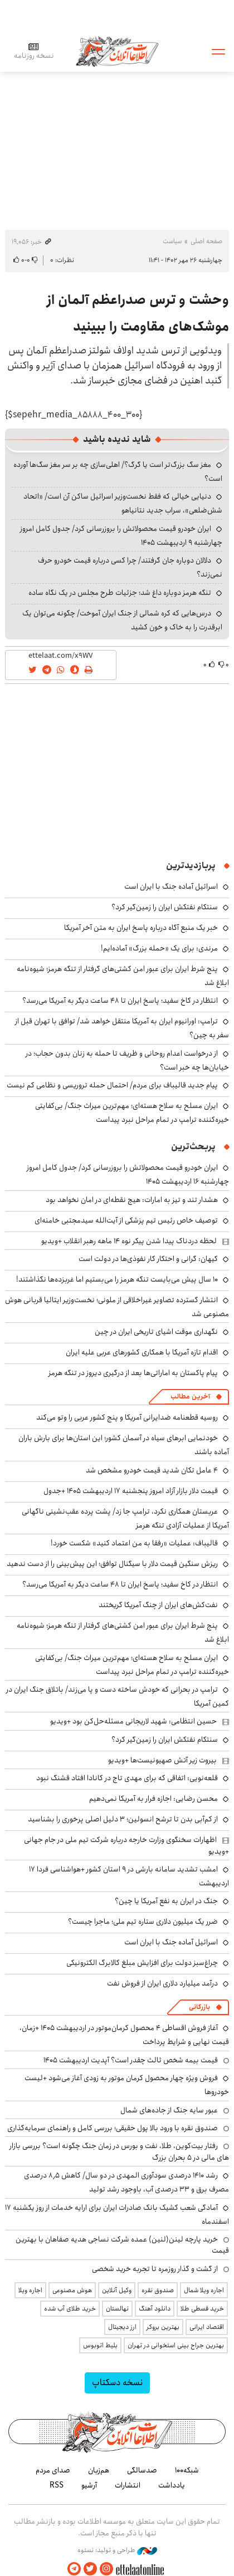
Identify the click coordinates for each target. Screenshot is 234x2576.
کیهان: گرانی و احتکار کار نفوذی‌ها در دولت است (148, 1259)
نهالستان (117, 2308)
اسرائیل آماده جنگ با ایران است (171, 886)
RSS (57, 2485)
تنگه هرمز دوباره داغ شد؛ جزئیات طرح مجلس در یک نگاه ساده (119, 593)
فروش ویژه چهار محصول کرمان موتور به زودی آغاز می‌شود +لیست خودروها (127, 2085)
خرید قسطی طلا (202, 2308)
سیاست (172, 241)
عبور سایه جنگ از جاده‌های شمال (169, 2110)
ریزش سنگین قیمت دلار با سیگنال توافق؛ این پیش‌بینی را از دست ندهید (112, 1564)
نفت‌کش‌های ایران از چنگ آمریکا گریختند (158, 1605)
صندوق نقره (158, 2290)
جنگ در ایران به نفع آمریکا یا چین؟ (166, 1901)
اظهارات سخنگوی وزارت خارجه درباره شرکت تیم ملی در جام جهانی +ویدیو (126, 1845)
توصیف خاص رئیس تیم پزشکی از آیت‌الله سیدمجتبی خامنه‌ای (126, 1220)
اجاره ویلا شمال (204, 2290)
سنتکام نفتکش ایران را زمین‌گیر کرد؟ (164, 907)
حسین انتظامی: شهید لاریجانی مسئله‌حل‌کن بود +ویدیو (133, 1721)
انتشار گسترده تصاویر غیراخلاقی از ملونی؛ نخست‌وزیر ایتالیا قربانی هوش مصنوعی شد (117, 1307)
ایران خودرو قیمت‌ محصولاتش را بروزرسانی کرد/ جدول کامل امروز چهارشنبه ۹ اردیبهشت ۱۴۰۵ (121, 536)
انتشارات (127, 2485)
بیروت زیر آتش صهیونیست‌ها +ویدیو (162, 1760)
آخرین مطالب (190, 1396)
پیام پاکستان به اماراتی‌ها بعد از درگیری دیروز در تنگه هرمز (133, 1373)
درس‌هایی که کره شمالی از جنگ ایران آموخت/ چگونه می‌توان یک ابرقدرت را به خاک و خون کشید (122, 620)
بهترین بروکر (163, 2327)
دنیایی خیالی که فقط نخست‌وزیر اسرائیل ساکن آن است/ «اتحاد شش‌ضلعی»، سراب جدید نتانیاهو (122, 503)
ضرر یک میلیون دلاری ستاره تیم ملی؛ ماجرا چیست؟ (143, 1921)
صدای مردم (53, 2470)
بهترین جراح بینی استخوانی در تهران (176, 2345)
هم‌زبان (98, 2470)
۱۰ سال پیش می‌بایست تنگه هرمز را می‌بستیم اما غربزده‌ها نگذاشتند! (117, 1279)
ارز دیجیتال (122, 2327)
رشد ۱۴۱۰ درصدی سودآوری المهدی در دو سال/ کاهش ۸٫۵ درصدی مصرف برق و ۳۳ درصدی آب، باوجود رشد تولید (126, 2182)
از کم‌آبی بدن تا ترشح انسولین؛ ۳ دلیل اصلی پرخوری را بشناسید (123, 1819)
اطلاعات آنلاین (117, 51)
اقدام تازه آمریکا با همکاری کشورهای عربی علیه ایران (142, 1352)
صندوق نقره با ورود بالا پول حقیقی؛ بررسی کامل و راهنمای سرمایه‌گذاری (112, 2128)
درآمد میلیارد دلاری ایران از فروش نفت (162, 1983)
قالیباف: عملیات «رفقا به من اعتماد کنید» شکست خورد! (134, 1543)
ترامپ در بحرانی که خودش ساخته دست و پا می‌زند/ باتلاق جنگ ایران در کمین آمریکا (117, 1696)
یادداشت (171, 2485)
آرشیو (89, 2485)
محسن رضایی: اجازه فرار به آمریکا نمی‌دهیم (153, 1798)
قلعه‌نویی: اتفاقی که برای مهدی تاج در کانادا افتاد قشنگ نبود (127, 1778)
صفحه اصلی (206, 241)
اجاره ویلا (30, 2290)
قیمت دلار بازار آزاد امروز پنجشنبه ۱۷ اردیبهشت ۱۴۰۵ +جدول (130, 1491)
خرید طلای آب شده (70, 2308)
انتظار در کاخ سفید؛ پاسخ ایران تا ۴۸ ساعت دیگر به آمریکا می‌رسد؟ (120, 1000)
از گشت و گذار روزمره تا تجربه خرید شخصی (155, 2269)
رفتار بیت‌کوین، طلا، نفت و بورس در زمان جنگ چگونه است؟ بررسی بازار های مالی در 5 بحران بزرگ (119, 2151)
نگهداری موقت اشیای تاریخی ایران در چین (156, 1332)
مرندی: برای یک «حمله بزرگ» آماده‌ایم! (159, 948)
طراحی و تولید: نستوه (117, 2550)
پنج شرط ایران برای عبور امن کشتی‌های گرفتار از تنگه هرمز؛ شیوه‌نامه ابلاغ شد (123, 1632)
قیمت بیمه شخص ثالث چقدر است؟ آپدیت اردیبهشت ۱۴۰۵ (130, 2060)
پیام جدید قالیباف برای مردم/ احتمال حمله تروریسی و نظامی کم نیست (112, 1085)
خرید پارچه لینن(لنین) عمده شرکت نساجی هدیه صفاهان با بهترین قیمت (122, 2245)
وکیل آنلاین (116, 2290)
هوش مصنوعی (72, 2290)
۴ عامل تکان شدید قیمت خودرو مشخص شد (152, 1470)
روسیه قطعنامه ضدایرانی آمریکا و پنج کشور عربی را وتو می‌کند (127, 1417)
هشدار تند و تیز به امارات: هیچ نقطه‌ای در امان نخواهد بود (132, 1200)
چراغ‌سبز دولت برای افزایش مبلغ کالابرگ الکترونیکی (142, 1963)
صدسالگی (142, 2470)
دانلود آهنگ (154, 2308)
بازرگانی (199, 2007)
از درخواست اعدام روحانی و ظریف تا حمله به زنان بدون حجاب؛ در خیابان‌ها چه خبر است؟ (127, 1060)
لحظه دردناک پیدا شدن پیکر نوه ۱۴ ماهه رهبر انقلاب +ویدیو (129, 1241)
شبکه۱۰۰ (187, 2470)
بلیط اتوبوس (100, 2345)
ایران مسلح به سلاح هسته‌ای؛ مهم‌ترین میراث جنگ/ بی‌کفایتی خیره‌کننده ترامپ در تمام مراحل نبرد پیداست (132, 1113)
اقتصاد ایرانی (206, 2327)
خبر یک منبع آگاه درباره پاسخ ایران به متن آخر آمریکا (141, 928)
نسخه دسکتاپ (117, 2383)
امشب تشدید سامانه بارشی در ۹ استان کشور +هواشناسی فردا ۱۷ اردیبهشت (129, 1876)
